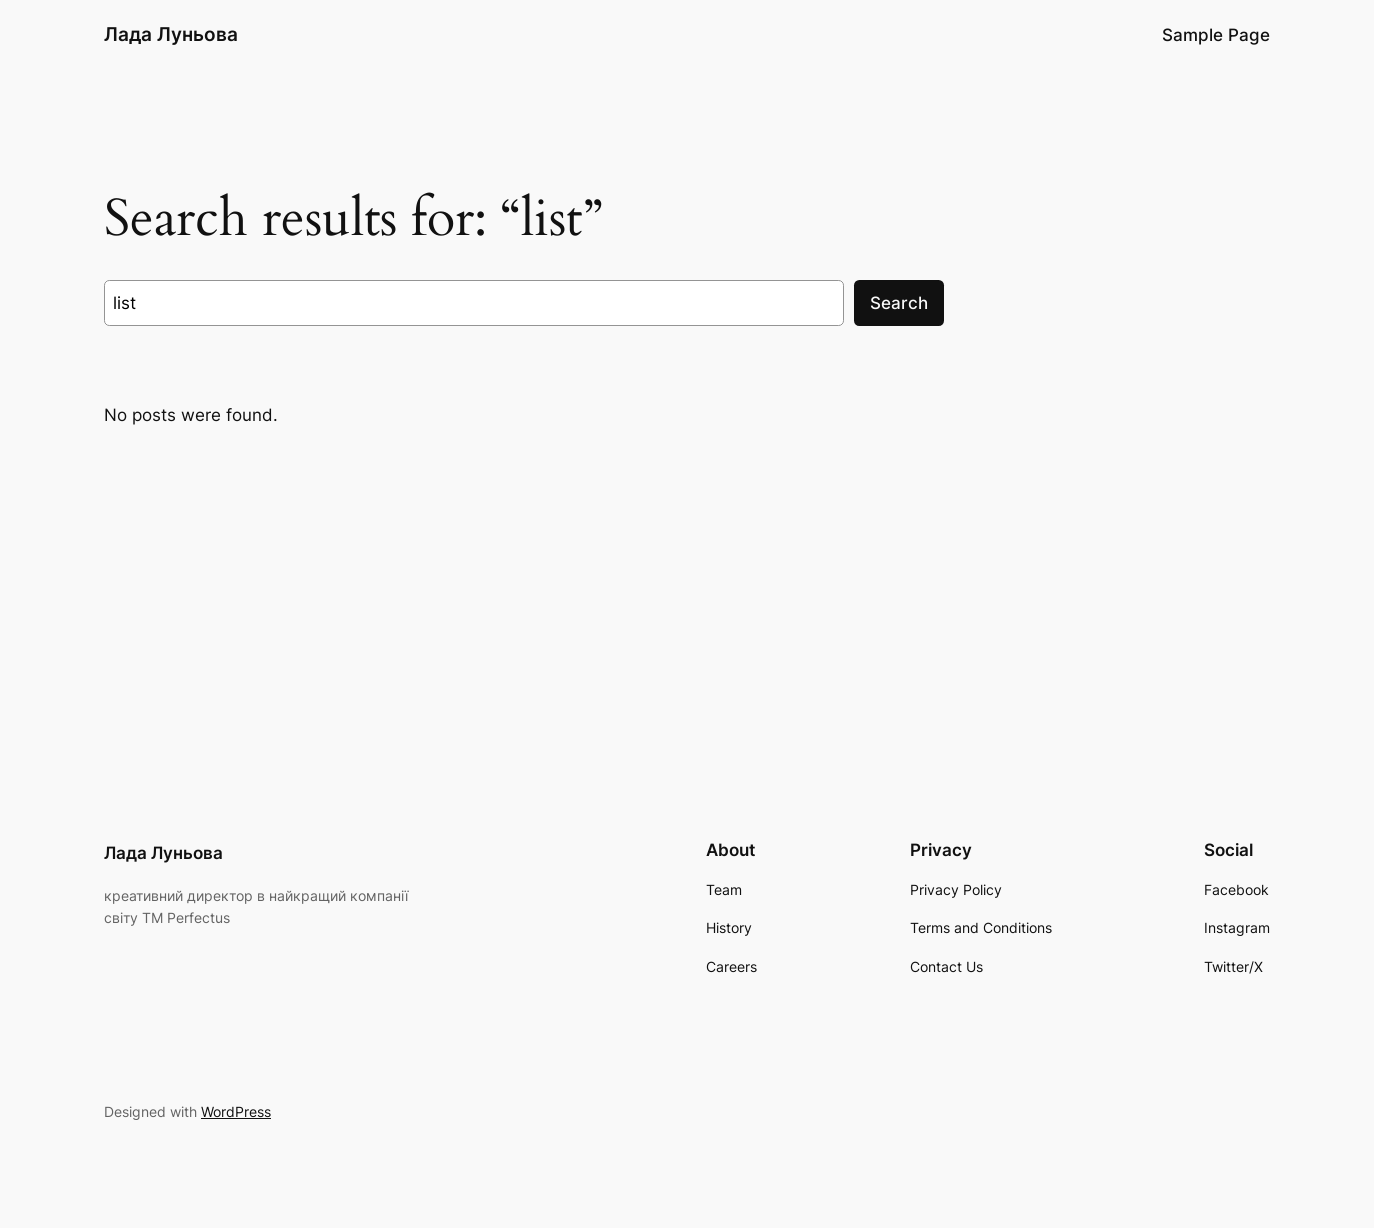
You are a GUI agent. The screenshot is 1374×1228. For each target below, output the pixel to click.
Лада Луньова (171, 34)
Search (899, 303)
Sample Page (1216, 35)
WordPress (236, 1111)
